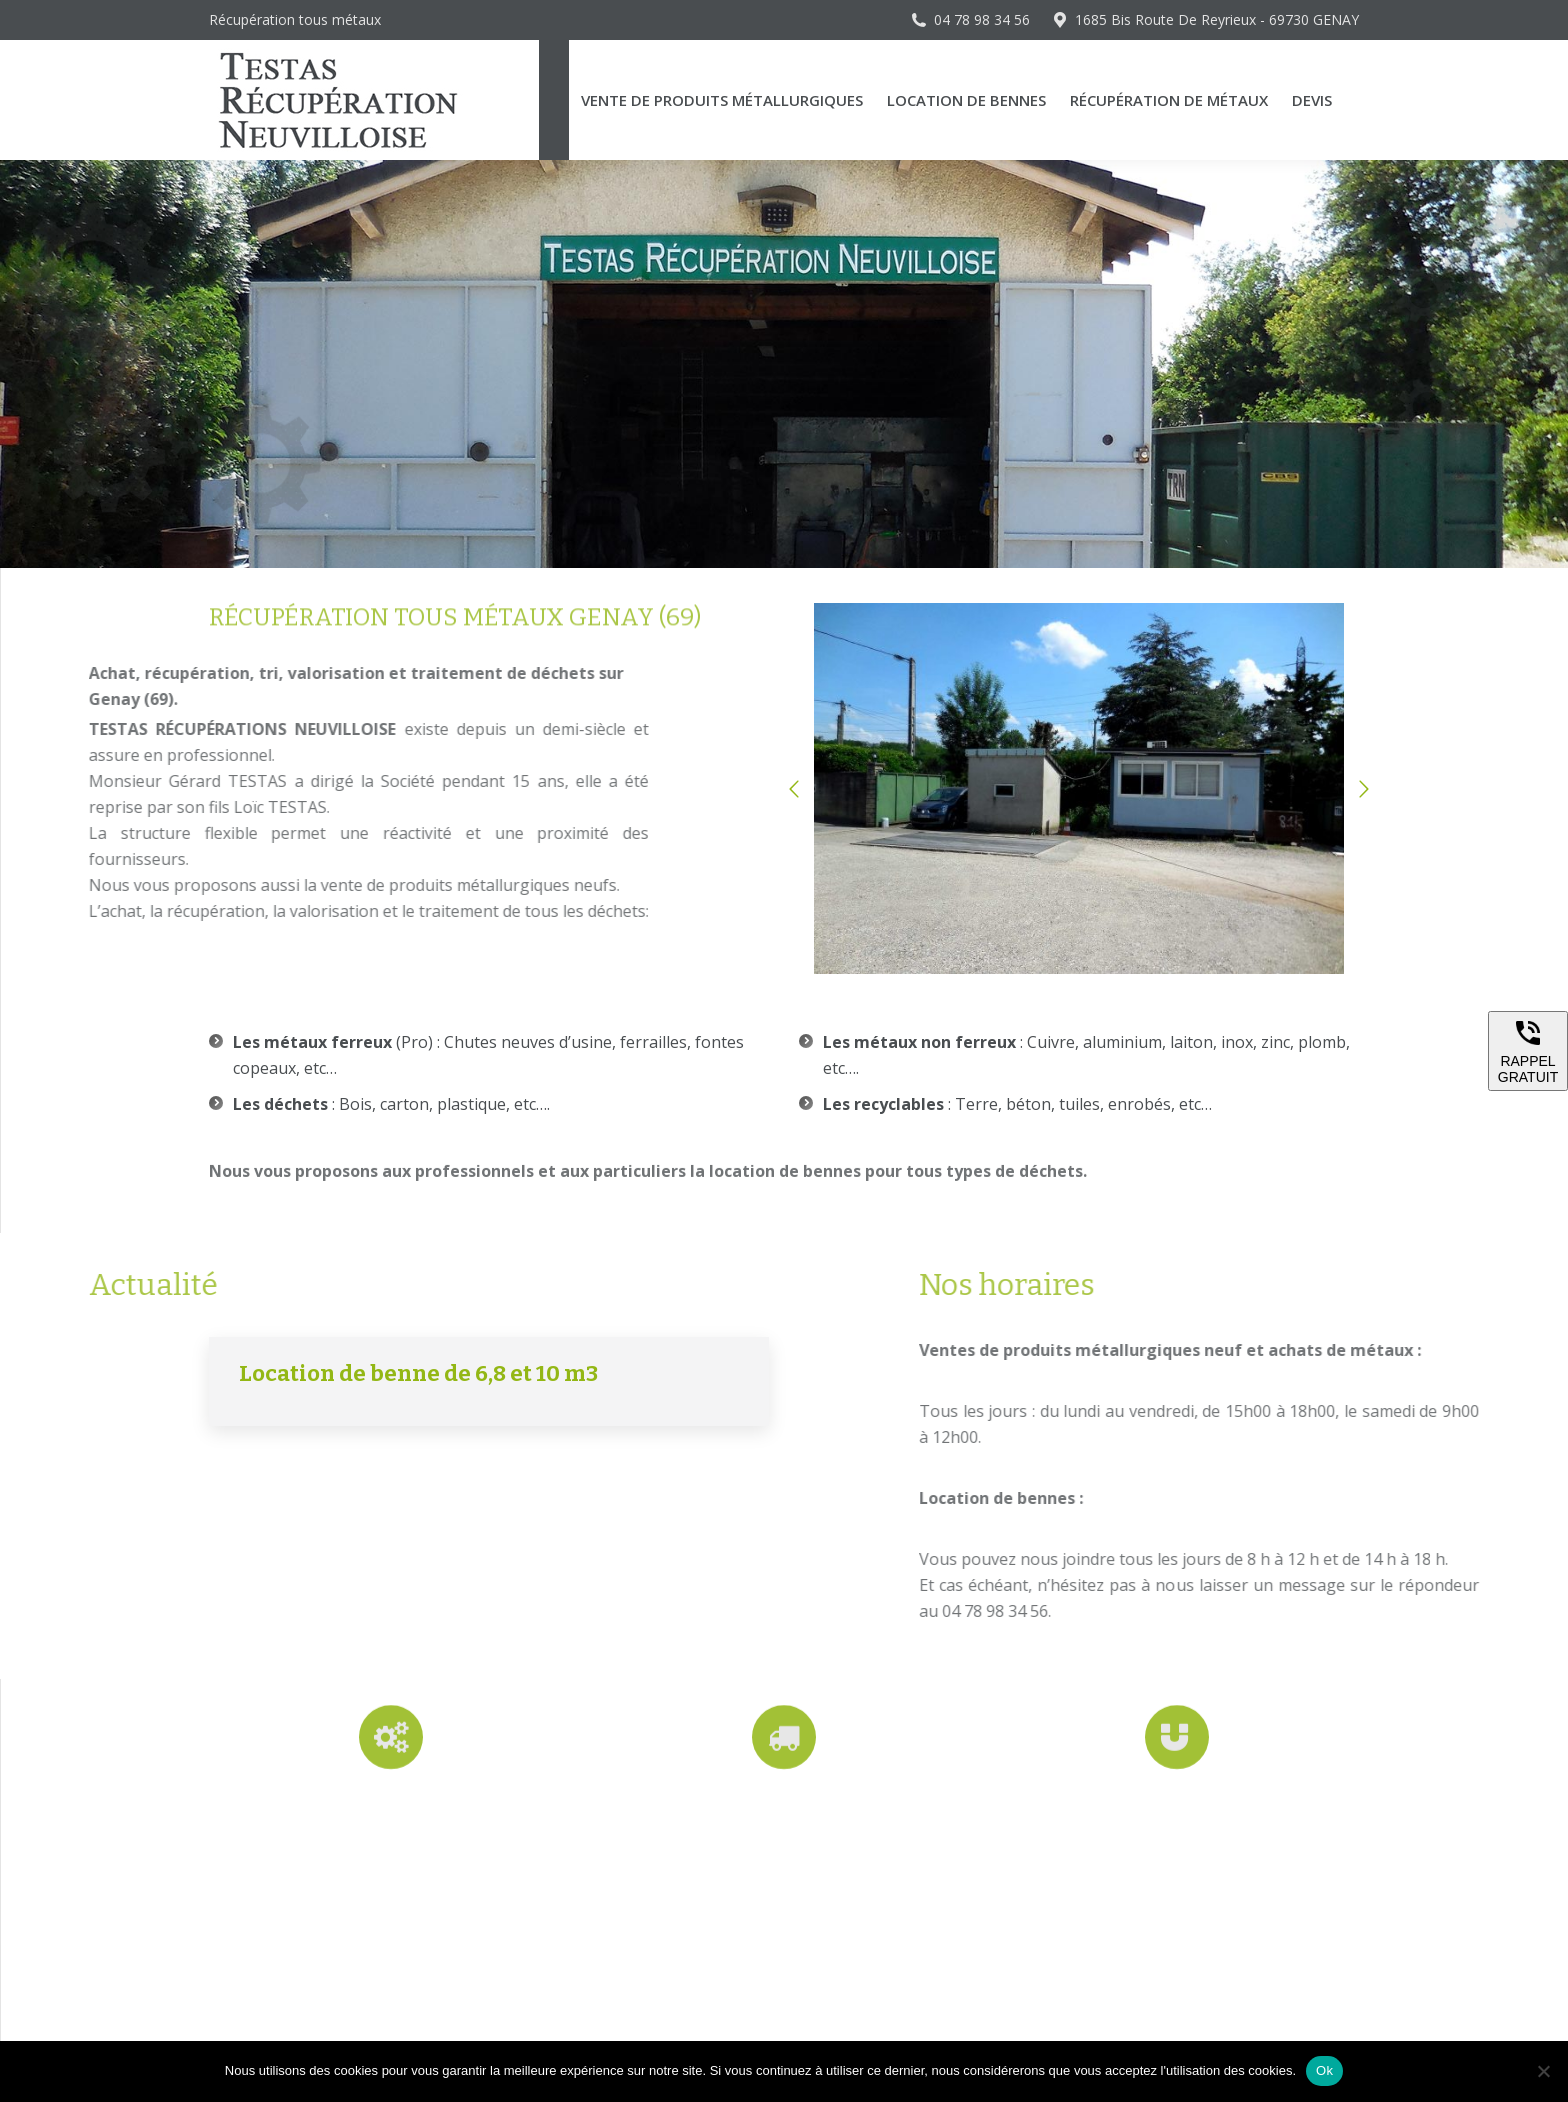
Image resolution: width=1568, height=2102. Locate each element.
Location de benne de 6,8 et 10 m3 (418, 1373)
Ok (1324, 2070)
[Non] (1543, 2071)
